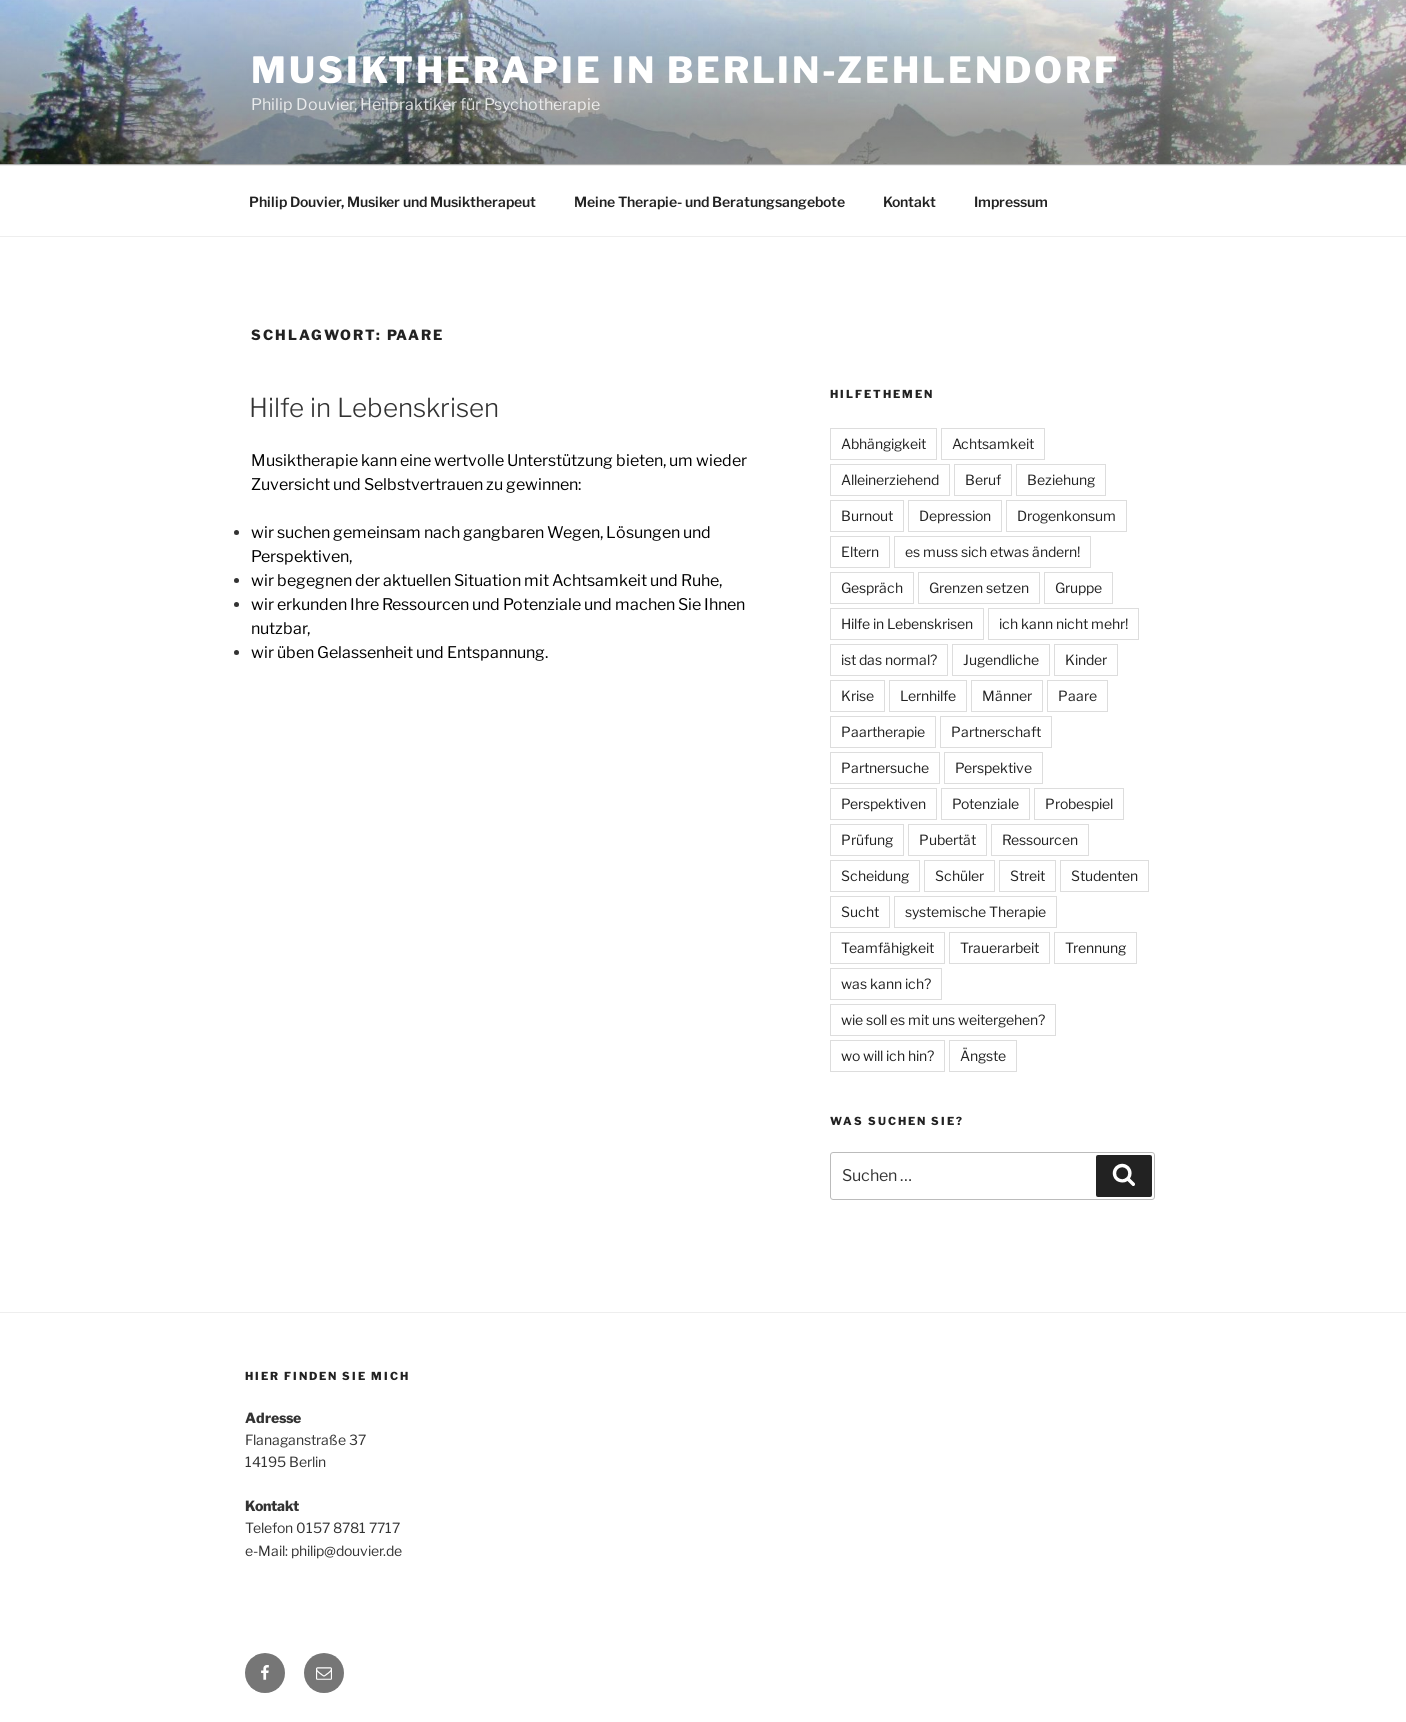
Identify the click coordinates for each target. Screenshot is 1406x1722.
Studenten (1104, 875)
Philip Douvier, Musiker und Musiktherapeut (392, 201)
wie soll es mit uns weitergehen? (943, 1019)
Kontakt (909, 201)
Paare (1077, 695)
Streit (1027, 875)
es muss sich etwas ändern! (992, 551)
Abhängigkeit (883, 443)
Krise (857, 695)
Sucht (860, 911)
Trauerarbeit (999, 947)
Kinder (1086, 659)
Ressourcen (1040, 839)
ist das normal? (889, 659)
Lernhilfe (928, 695)
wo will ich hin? (887, 1055)
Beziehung (1061, 479)
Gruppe (1078, 587)
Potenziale (985, 803)
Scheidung (875, 875)
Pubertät (947, 839)
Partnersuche (885, 767)
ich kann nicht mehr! (1063, 623)
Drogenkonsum (1066, 515)
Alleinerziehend (890, 479)
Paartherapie (883, 731)
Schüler (959, 875)
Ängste (983, 1055)
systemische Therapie (975, 911)
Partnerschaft (996, 731)
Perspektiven (883, 803)
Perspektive (993, 767)
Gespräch (872, 587)
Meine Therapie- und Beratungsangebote (709, 201)
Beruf (983, 479)
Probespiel (1079, 803)
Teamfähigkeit (887, 947)
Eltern (860, 551)
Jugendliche (1001, 659)
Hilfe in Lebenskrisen (374, 407)
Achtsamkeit (993, 443)
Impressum (1011, 201)
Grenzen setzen (979, 587)
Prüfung (867, 839)
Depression (955, 515)
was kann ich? (886, 983)
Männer (1007, 695)
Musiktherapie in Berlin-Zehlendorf (685, 70)
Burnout (867, 515)
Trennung (1095, 947)
